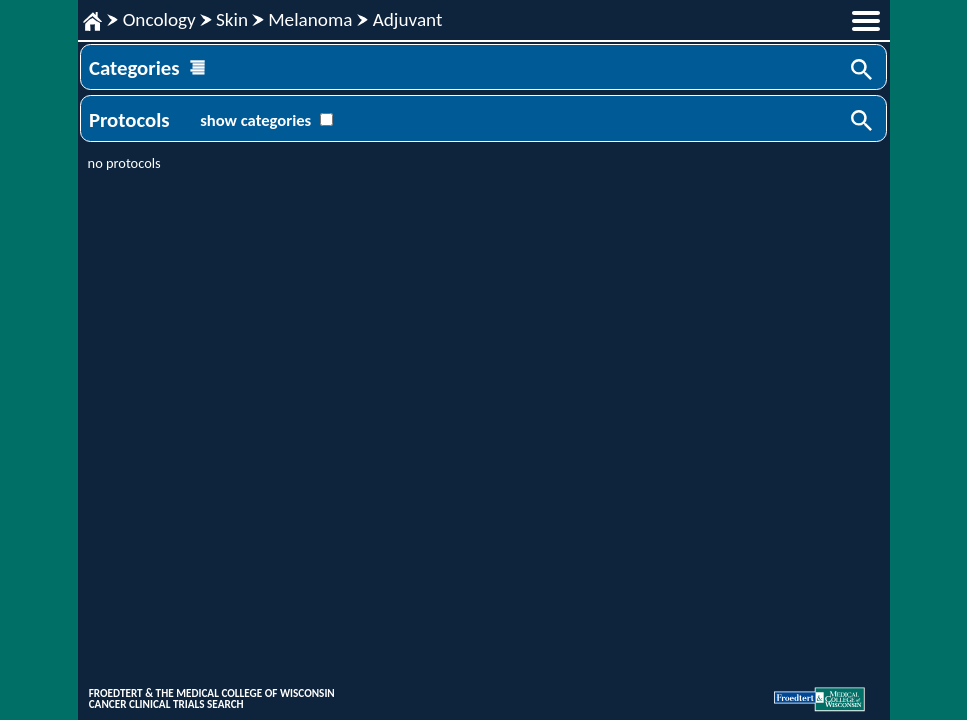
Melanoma (310, 19)
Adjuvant (408, 19)
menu (866, 21)
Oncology (159, 19)
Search (863, 71)
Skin (232, 19)
